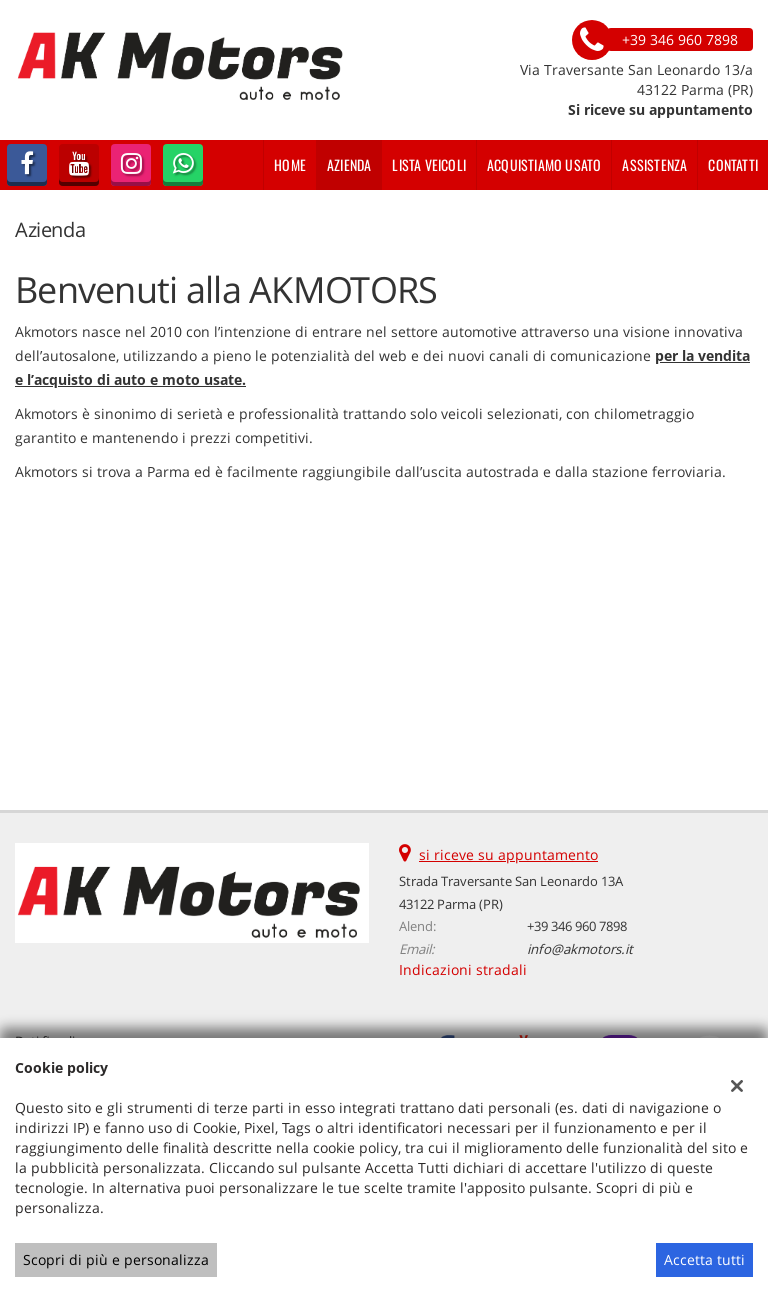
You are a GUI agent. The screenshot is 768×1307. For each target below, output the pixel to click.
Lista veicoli (429, 164)
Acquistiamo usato (544, 164)
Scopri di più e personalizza (116, 1259)
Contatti (733, 164)
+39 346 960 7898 (577, 926)
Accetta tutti (704, 1259)
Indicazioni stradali (463, 969)
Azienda (349, 164)
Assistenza (654, 164)
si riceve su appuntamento (508, 854)
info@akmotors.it (580, 949)
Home (290, 164)
